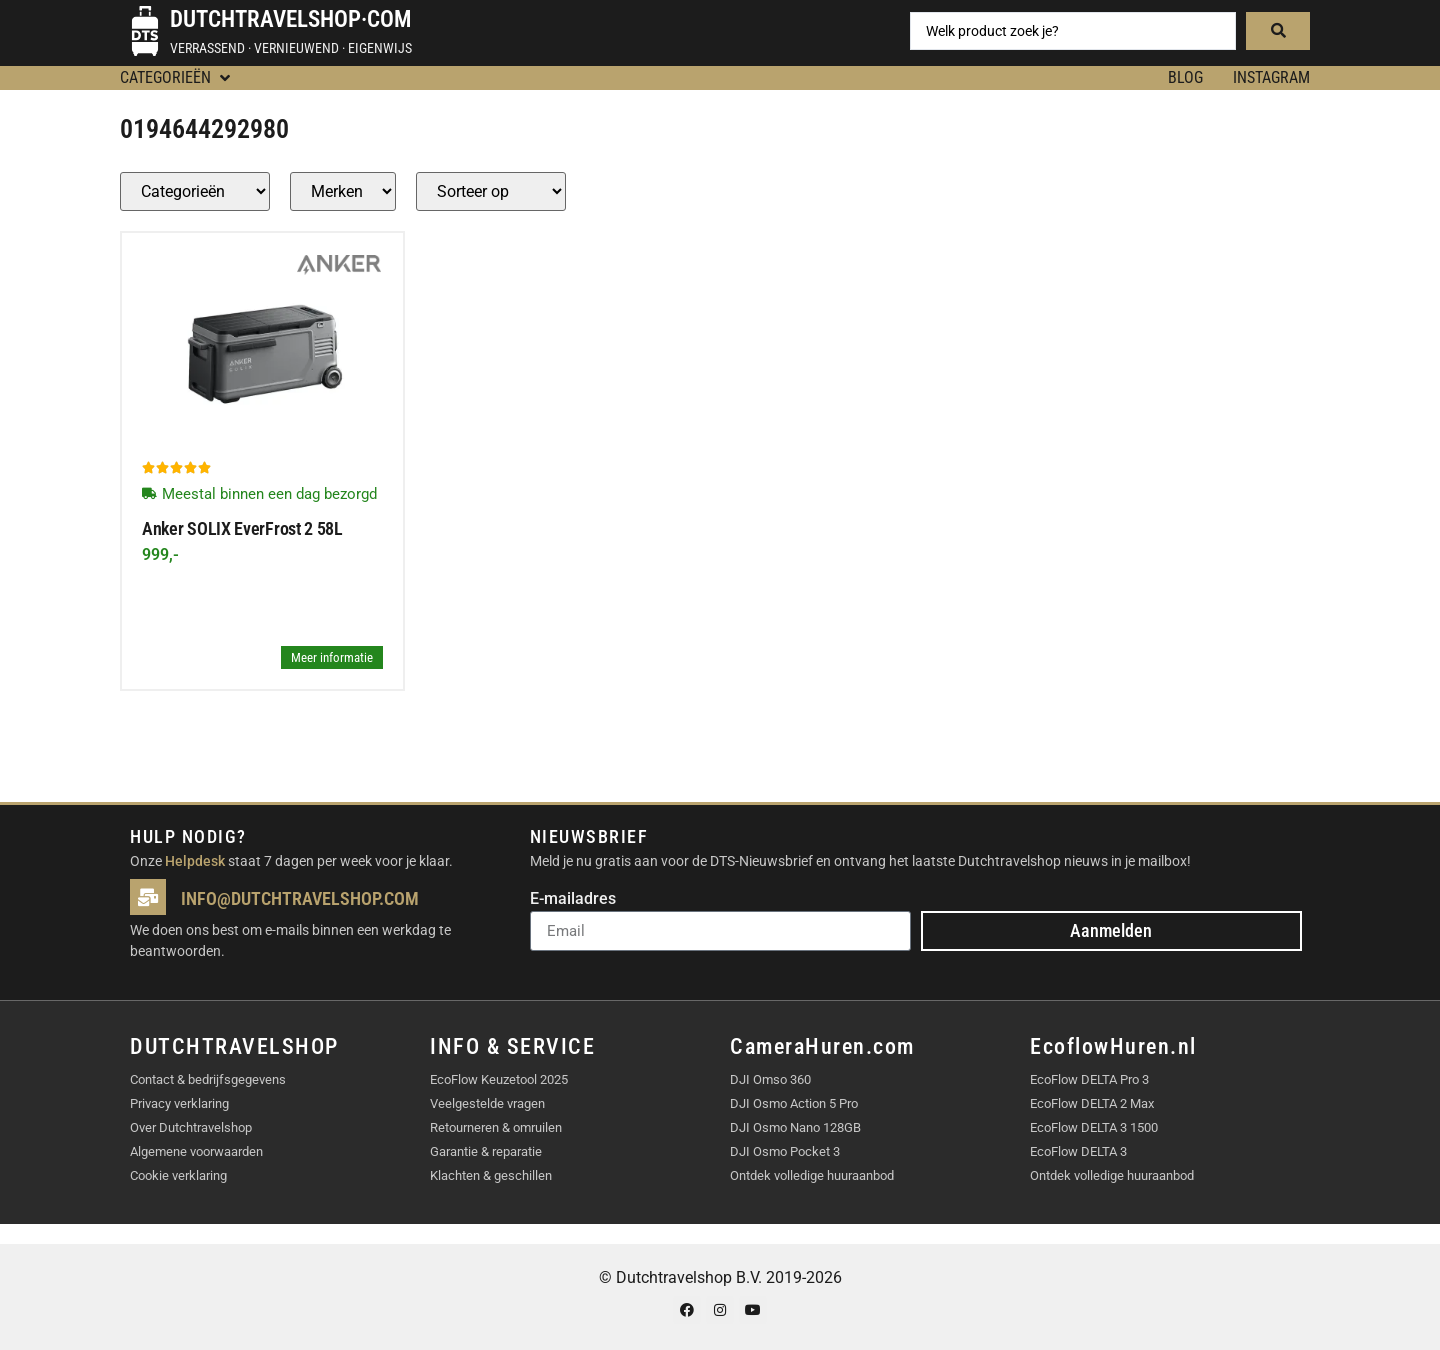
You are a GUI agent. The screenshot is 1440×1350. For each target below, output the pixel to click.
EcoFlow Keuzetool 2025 (499, 1079)
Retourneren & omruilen (496, 1127)
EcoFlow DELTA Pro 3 (1089, 1079)
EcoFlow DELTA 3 (1078, 1151)
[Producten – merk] (343, 191)
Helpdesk (195, 861)
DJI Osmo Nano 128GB (795, 1127)
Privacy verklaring (179, 1103)
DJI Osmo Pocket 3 (785, 1151)
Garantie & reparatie (486, 1151)
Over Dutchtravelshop (191, 1127)
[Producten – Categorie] (195, 191)
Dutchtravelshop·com (290, 19)
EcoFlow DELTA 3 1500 (1094, 1127)
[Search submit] (1278, 31)
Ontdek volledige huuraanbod (812, 1175)
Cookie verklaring (178, 1175)
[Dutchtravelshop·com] (145, 31)
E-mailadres (573, 899)
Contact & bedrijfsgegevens (208, 1079)
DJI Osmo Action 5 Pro (794, 1103)
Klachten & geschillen (491, 1175)
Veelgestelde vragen (487, 1103)
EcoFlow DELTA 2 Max (1092, 1103)
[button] (177, 78)
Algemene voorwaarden (196, 1151)
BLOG (1185, 77)
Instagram (1271, 77)
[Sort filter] (491, 191)
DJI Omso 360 (770, 1079)
